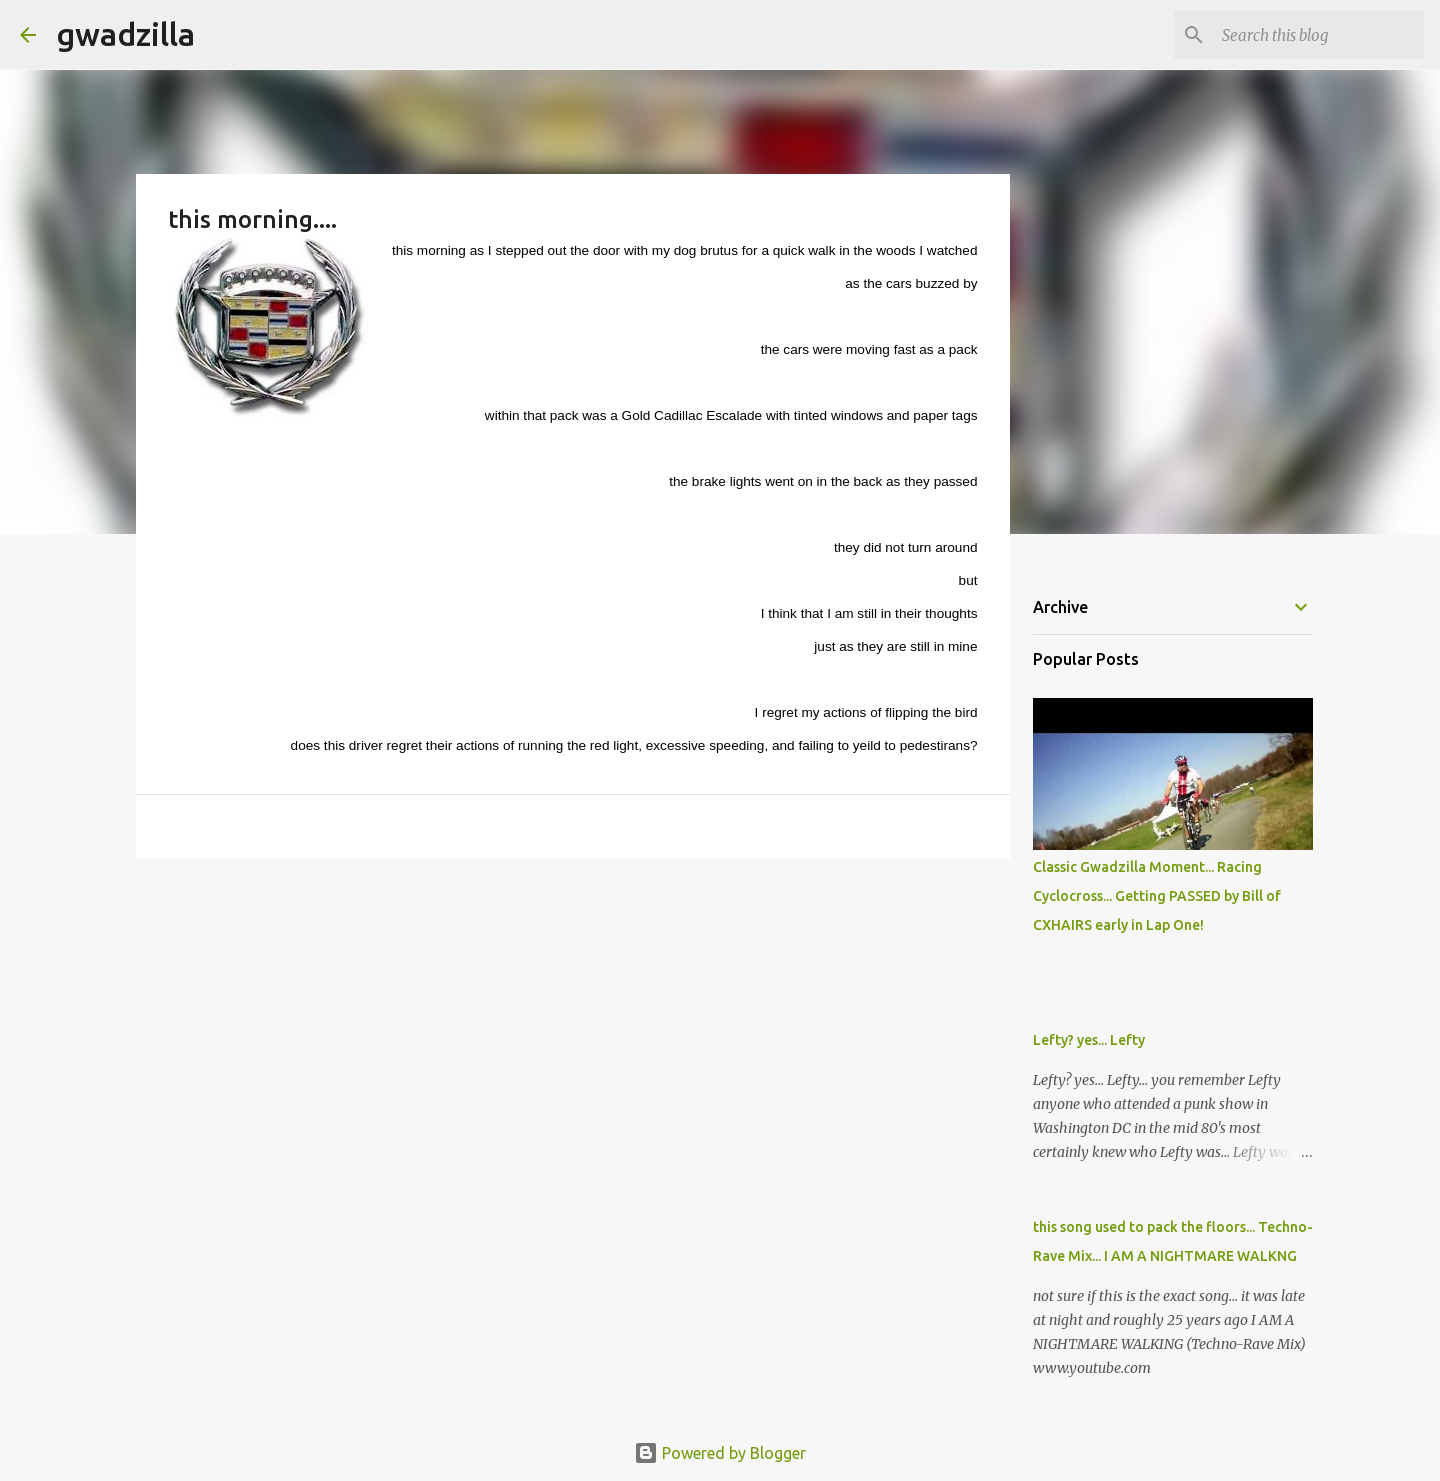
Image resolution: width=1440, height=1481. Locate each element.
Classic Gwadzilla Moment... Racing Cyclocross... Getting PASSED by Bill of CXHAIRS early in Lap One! (1157, 896)
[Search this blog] (1319, 35)
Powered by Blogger (720, 1453)
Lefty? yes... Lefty (1089, 1040)
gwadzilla (125, 34)
